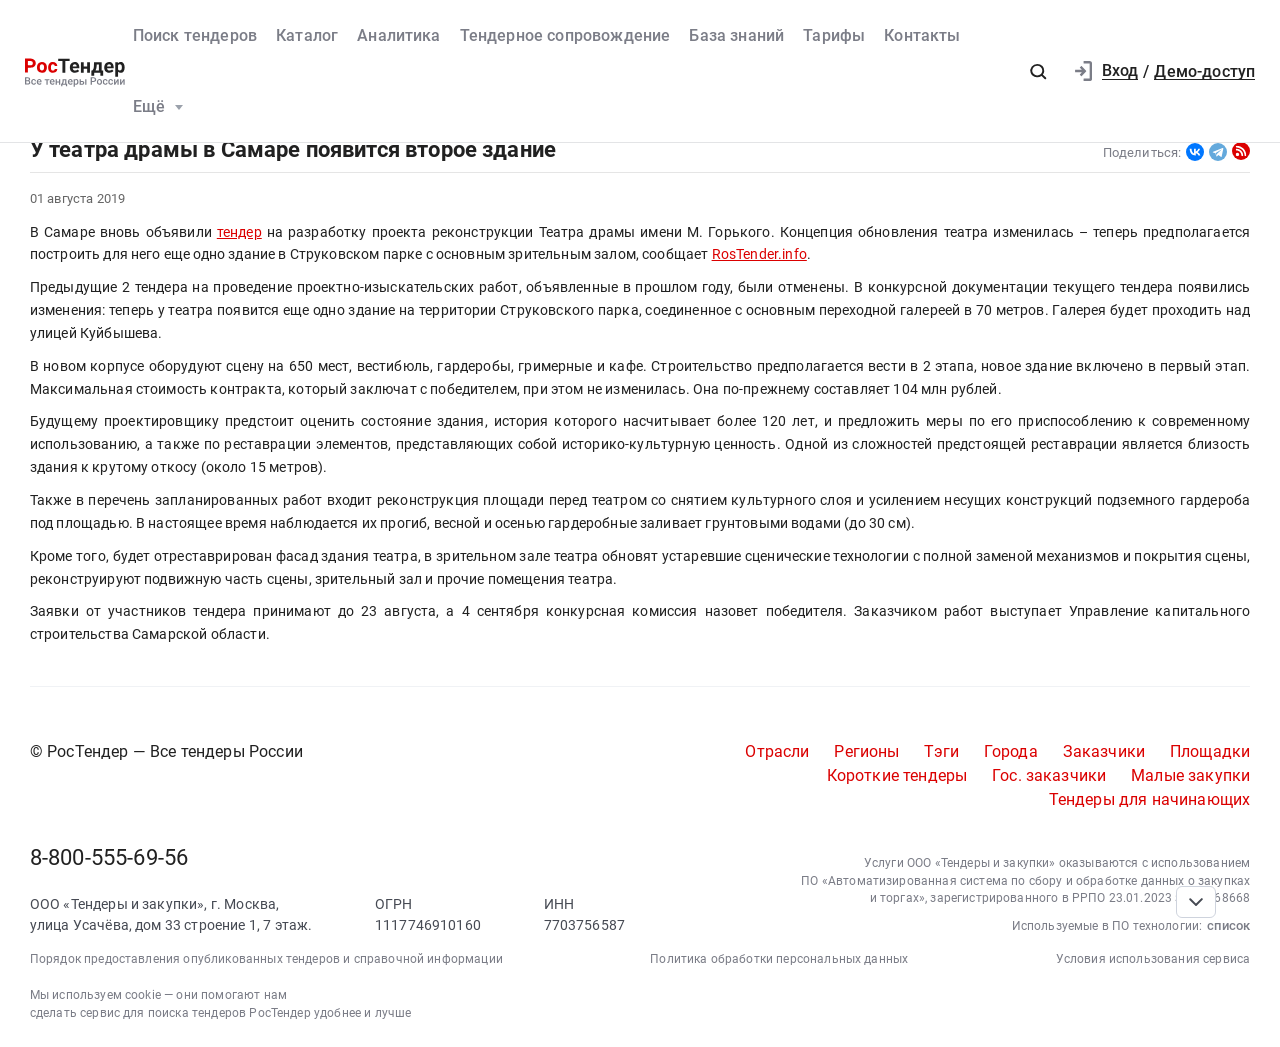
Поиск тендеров (195, 35)
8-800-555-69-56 (109, 857)
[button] (1038, 72)
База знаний (736, 35)
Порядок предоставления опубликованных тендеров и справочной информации (266, 959)
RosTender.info (759, 254)
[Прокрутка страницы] (1196, 902)
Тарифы (834, 35)
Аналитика (398, 35)
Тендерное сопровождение (565, 35)
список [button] (1228, 925)
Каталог (307, 35)
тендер (239, 232)
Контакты (922, 35)
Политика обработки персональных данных (779, 959)
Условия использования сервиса (1153, 959)
